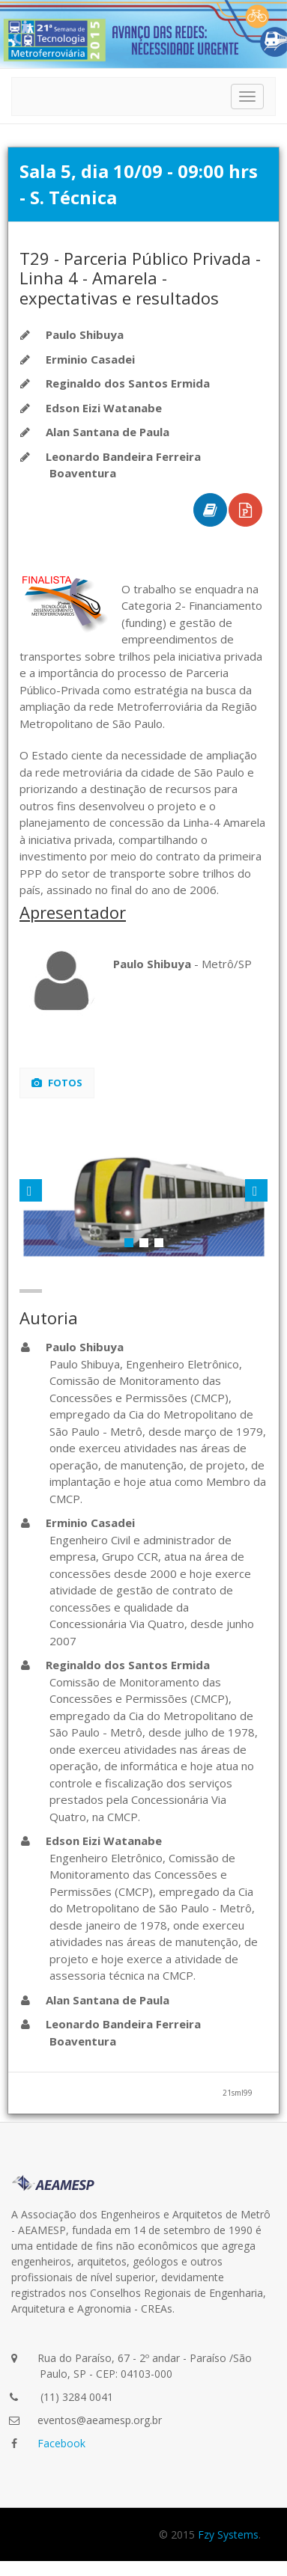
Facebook (61, 2443)
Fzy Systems (228, 2534)
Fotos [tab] (56, 1082)
